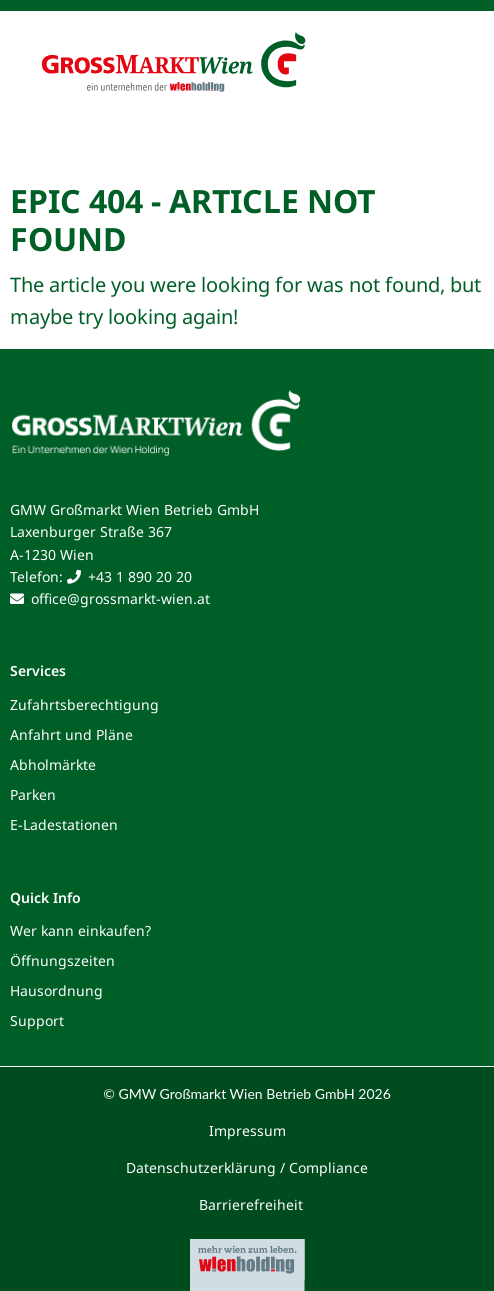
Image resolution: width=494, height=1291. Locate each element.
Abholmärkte (53, 764)
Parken (33, 794)
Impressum (247, 1130)
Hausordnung (56, 990)
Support (37, 1020)
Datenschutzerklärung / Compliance (247, 1167)
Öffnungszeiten (62, 960)
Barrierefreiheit (251, 1204)
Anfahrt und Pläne (71, 734)
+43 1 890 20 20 (140, 576)
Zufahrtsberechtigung (84, 704)
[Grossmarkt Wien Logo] (206, 42)
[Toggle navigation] (446, 68)
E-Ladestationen (64, 824)
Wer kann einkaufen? (80, 930)
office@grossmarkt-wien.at (120, 598)
